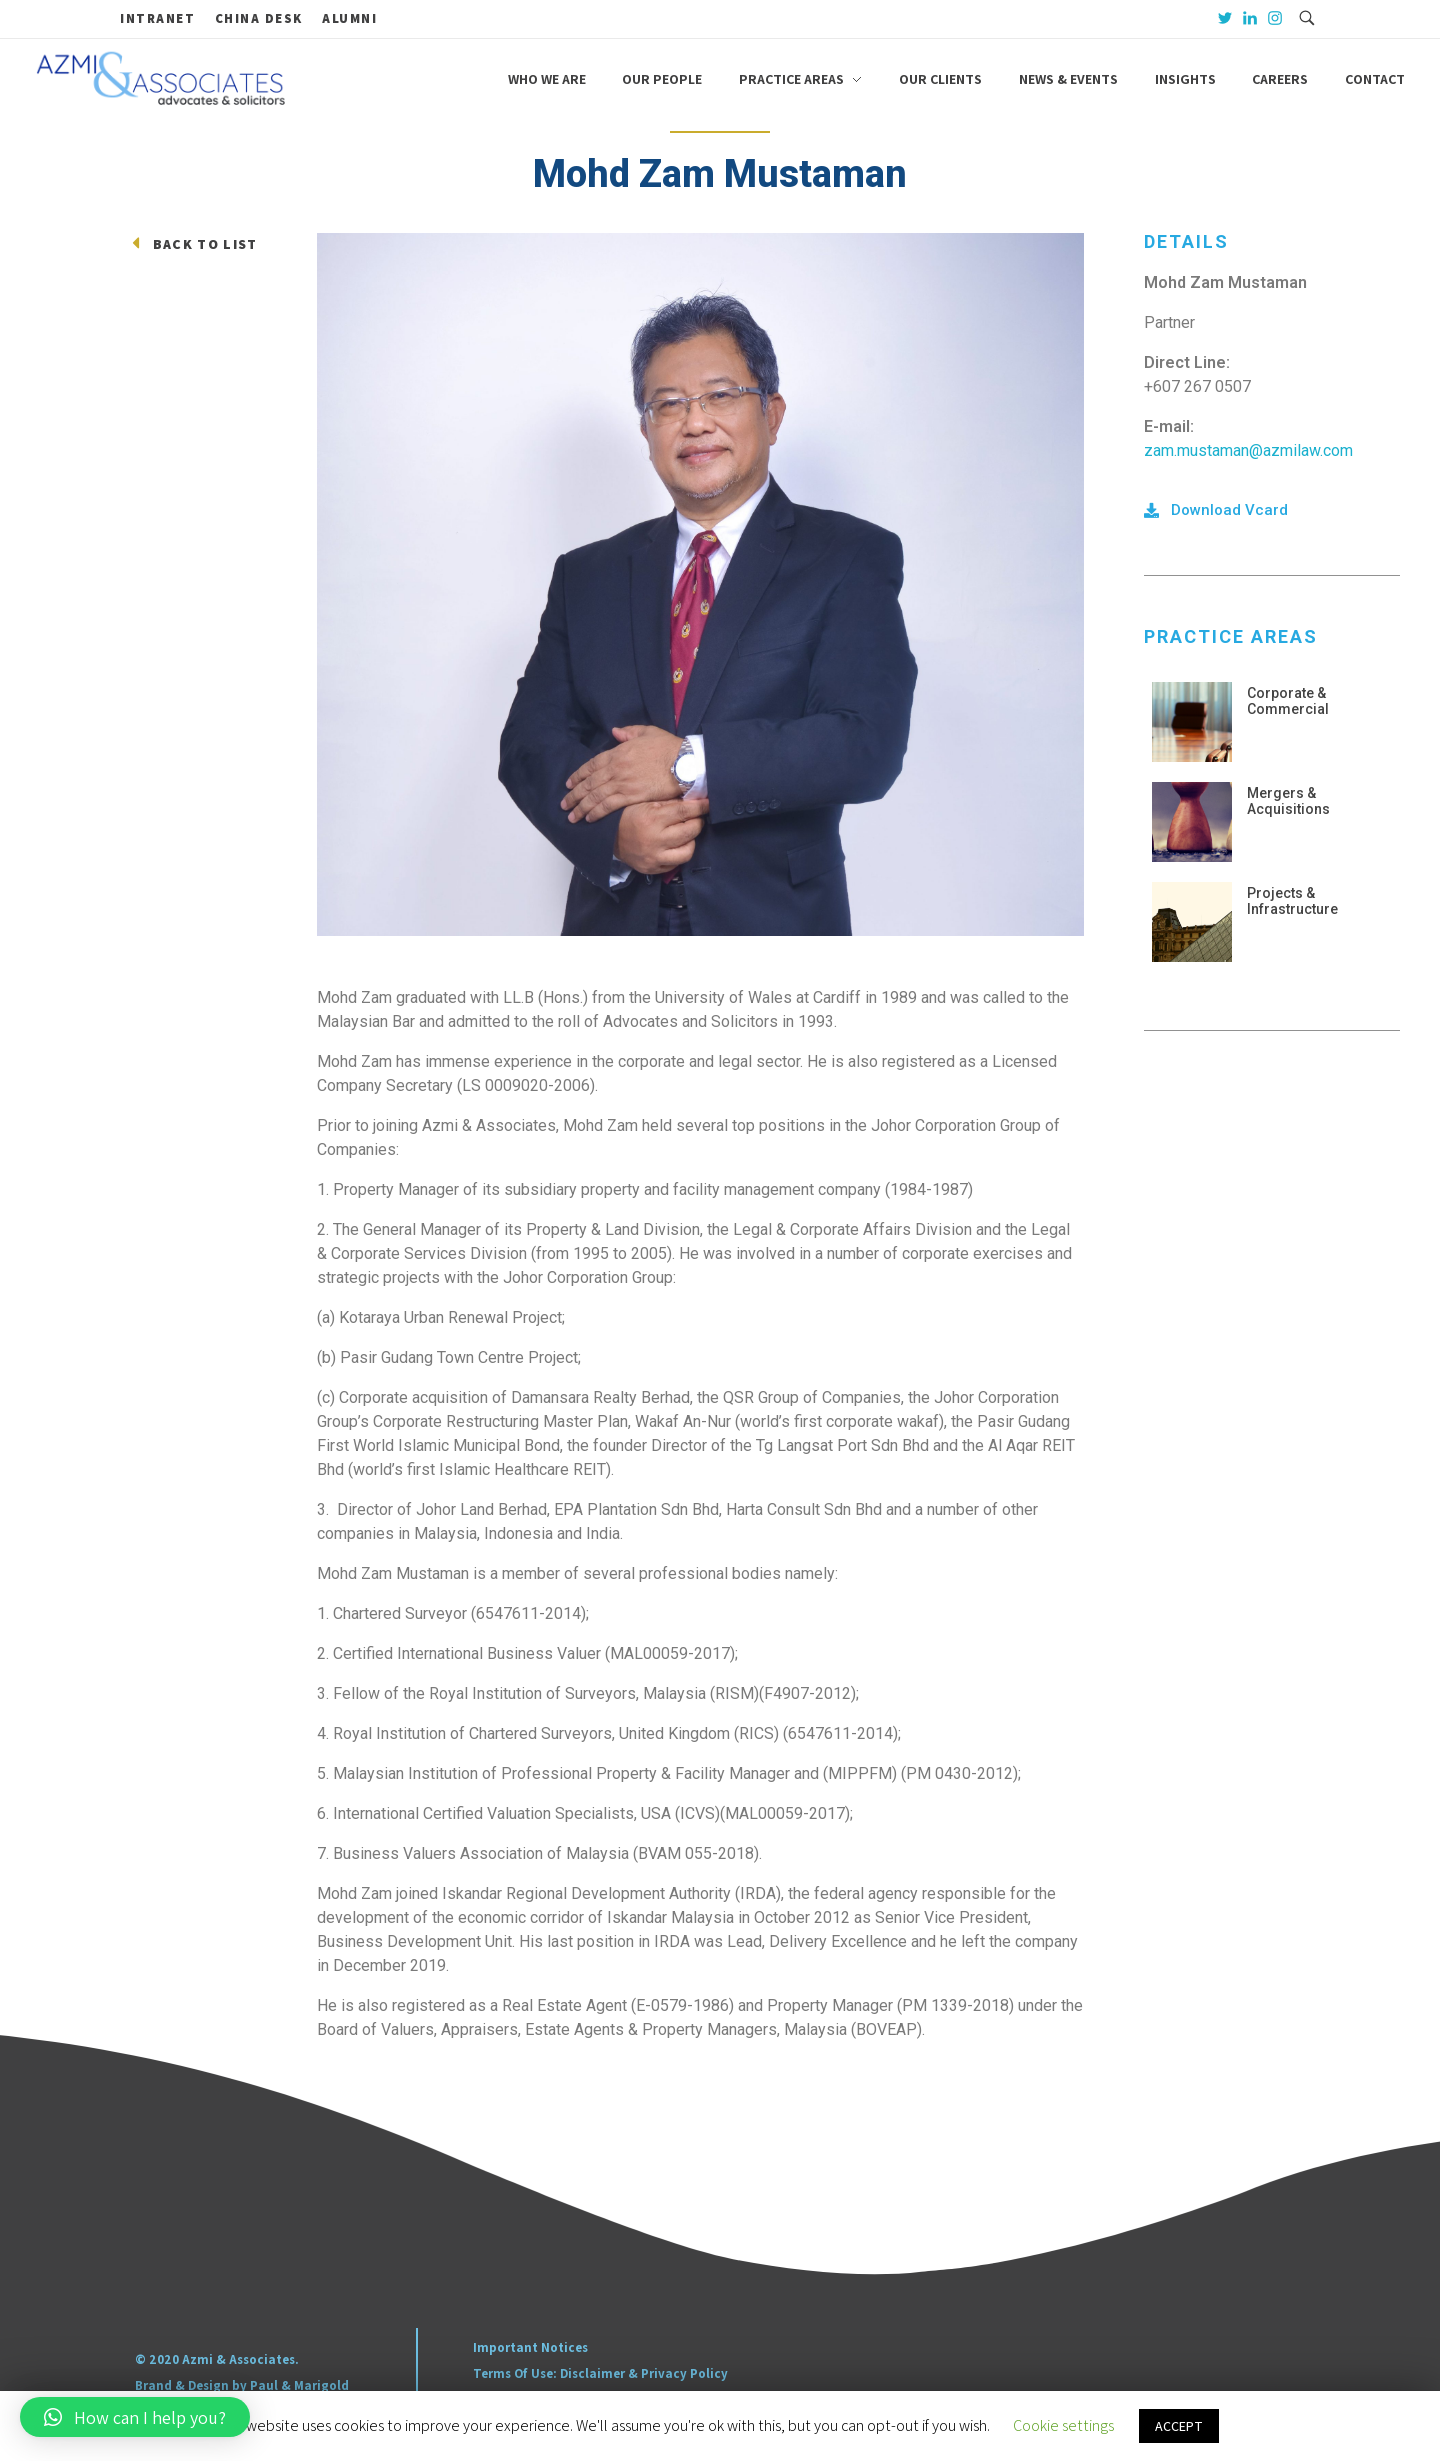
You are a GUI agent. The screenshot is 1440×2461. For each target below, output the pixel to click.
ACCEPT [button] (1179, 2426)
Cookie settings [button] (1063, 2425)
